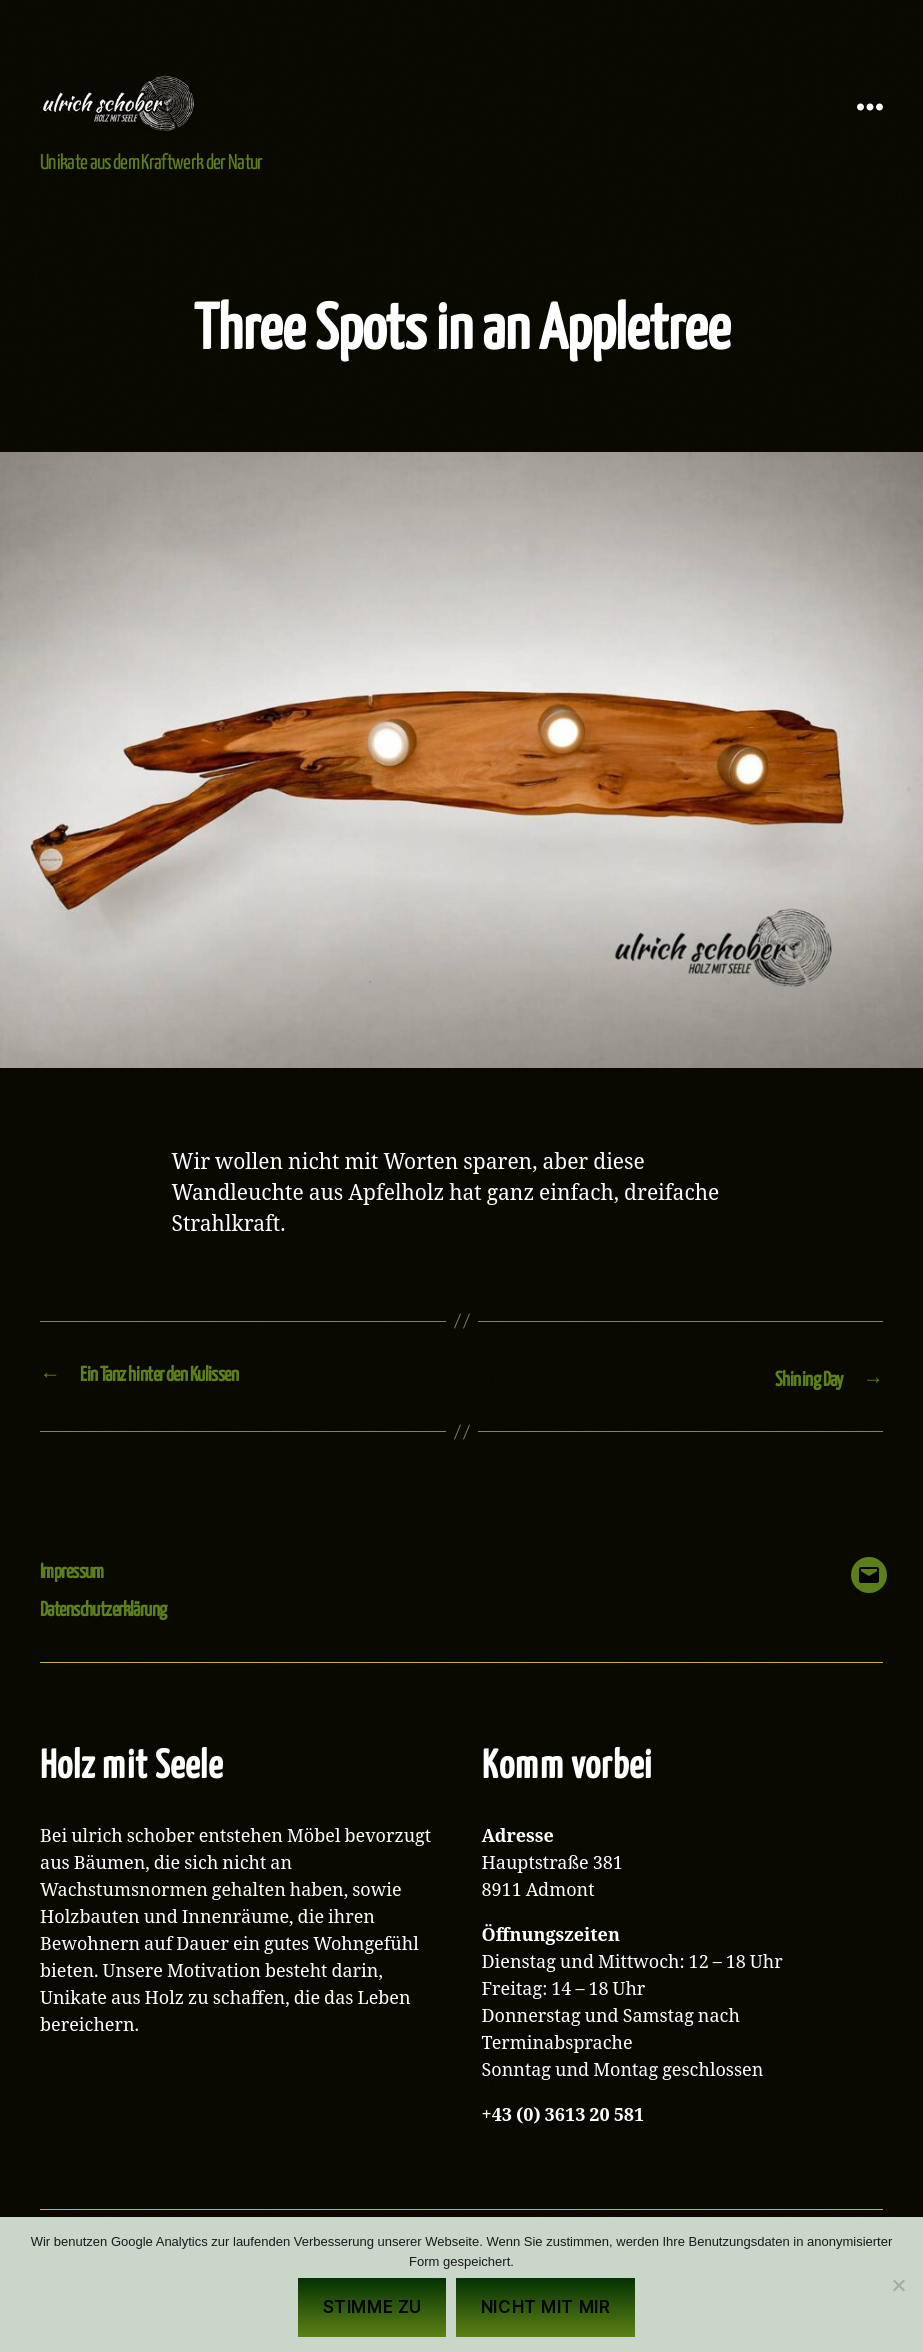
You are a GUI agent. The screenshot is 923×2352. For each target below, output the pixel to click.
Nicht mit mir (545, 2307)
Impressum (77, 1600)
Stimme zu (372, 2307)
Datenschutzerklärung (114, 1638)
